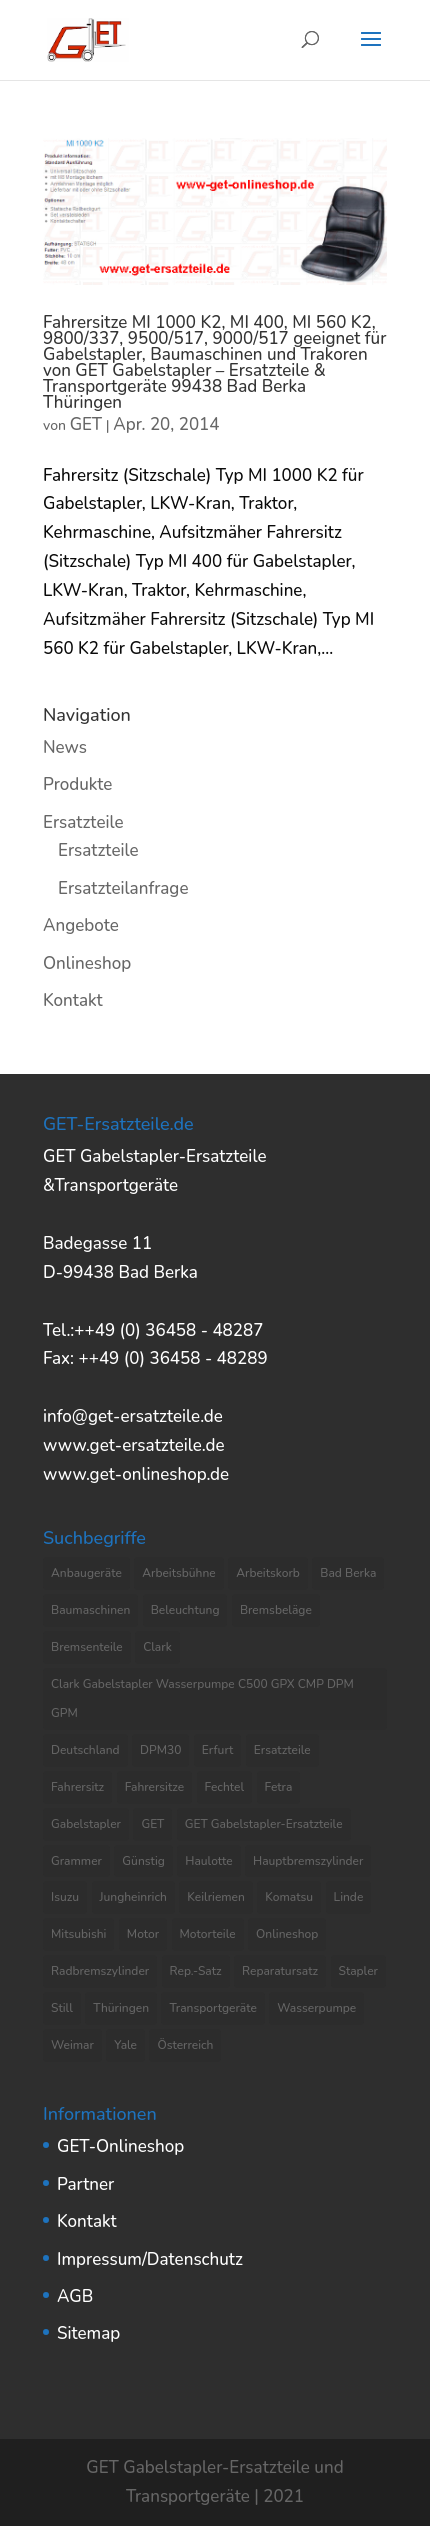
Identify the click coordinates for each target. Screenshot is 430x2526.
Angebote (81, 925)
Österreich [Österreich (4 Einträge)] (185, 2045)
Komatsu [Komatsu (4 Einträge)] (289, 1897)
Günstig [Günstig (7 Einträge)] (143, 1861)
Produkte (77, 784)
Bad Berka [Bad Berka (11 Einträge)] (348, 1573)
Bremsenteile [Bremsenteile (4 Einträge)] (87, 1647)
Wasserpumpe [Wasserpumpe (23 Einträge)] (316, 2008)
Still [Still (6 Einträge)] (62, 2008)
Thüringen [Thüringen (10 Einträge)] (121, 2008)
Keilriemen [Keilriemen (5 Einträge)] (216, 1897)
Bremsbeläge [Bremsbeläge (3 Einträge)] (276, 1610)
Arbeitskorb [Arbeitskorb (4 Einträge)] (268, 1573)
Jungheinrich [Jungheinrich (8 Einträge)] (133, 1897)
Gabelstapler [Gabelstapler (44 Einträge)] (86, 1824)
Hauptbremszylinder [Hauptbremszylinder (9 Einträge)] (308, 1861)
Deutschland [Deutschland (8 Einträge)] (85, 1750)
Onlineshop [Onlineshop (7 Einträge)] (287, 1934)
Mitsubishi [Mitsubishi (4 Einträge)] (78, 1934)
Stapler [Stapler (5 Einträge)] (358, 1971)
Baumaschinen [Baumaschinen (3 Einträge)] (90, 1610)
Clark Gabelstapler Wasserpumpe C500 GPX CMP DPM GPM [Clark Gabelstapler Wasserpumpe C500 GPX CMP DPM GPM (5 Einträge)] (202, 1698)
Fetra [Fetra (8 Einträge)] (279, 1787)
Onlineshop (87, 963)
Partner (85, 2184)
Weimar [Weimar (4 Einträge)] (72, 2045)
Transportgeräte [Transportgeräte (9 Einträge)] (212, 2008)
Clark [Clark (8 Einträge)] (157, 1647)
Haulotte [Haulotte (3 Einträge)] (208, 1861)
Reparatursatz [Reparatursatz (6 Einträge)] (280, 1971)
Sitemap (88, 2333)
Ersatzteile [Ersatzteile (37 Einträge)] (282, 1750)
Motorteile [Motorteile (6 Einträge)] (208, 1934)
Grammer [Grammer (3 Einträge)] (76, 1861)
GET (86, 424)
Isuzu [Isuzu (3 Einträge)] (65, 1897)
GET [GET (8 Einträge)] (152, 1824)
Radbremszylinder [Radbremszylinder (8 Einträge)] (100, 1971)
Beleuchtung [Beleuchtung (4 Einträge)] (185, 1610)
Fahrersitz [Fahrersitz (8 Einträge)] (77, 1787)
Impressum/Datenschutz (150, 2259)
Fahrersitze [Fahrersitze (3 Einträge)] (155, 1787)
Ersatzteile (83, 822)
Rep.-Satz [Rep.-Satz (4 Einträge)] (196, 1971)
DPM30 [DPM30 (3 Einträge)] (160, 1750)
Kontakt (72, 1000)
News (65, 747)
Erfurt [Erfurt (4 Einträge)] (218, 1750)
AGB (75, 2296)
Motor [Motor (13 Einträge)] (143, 1934)
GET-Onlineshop (120, 2146)
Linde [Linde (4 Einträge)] (349, 1897)
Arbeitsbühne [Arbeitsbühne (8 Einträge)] (179, 1573)
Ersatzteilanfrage (123, 888)
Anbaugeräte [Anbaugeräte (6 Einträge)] (86, 1573)
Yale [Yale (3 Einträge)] (125, 2045)
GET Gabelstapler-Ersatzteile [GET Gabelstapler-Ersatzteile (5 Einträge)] (264, 1824)
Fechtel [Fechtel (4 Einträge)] (225, 1787)
